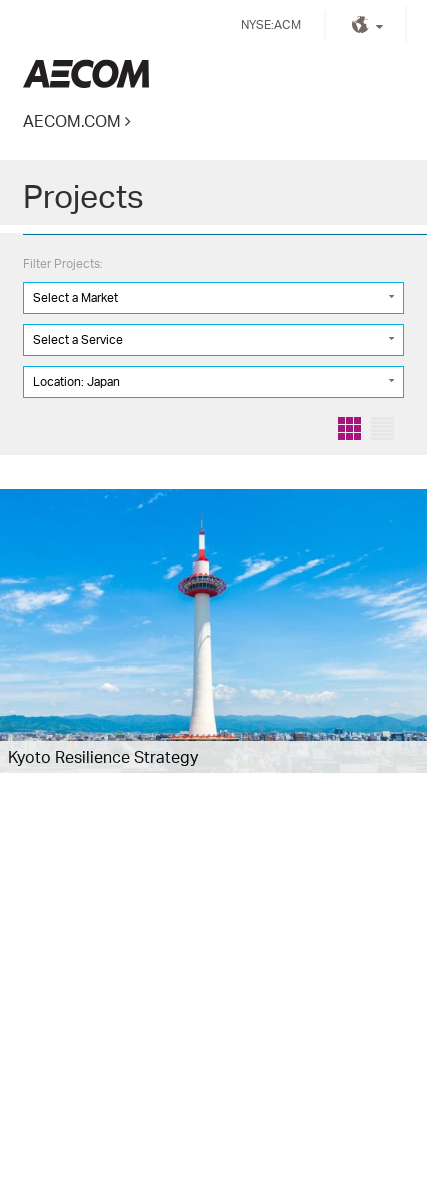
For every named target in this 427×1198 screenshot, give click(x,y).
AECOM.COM (72, 120)
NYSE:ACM (271, 24)
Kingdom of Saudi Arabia (86, 73)
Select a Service (78, 339)
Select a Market (75, 297)
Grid (349, 428)
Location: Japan (76, 381)
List (382, 428)
